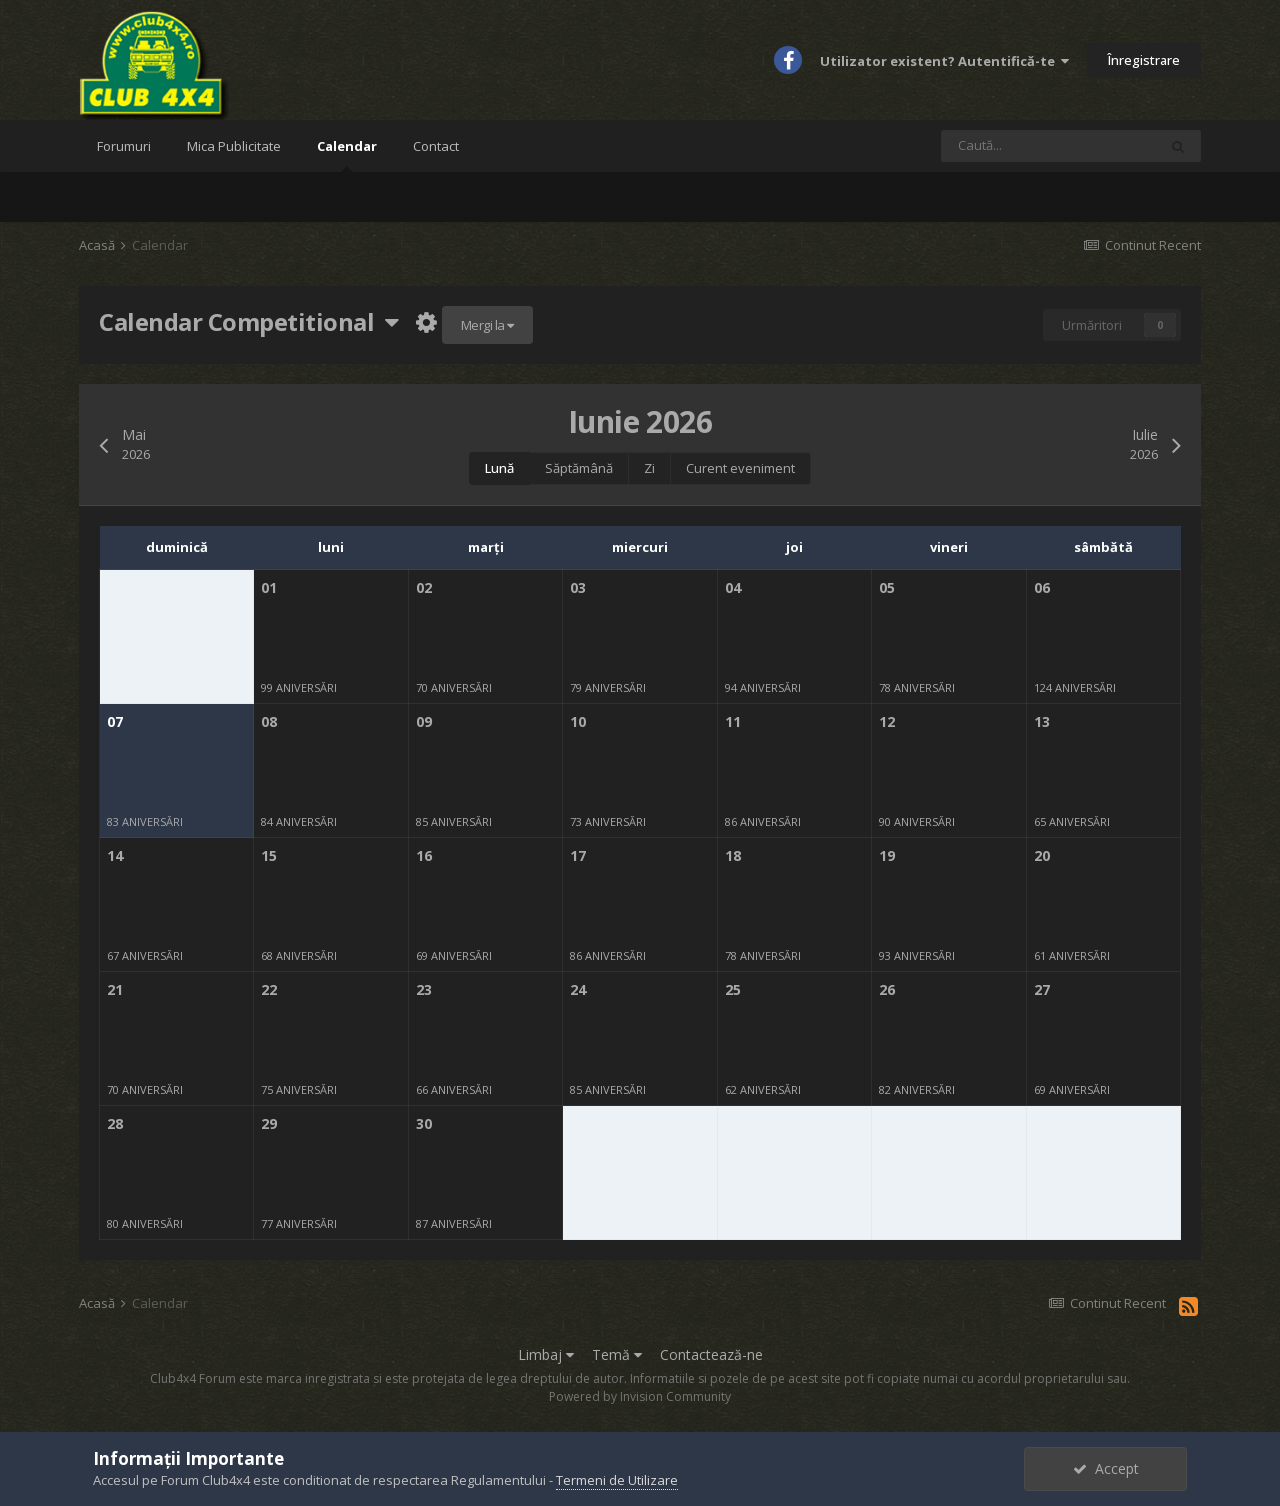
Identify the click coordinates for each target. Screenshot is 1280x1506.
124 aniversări (1075, 687)
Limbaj (546, 1354)
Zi (649, 468)
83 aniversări (145, 821)
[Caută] (1049, 146)
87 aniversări (454, 1223)
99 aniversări (299, 687)
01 (269, 587)
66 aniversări (454, 1089)
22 (269, 989)
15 (269, 855)
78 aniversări (917, 687)
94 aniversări (763, 687)
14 (115, 855)
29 (269, 1123)
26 (887, 989)
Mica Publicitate (234, 146)
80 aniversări (145, 1223)
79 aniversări (608, 687)
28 (115, 1123)
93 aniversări (917, 955)
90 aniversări (917, 821)
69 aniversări (454, 955)
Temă (617, 1354)
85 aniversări (454, 821)
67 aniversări (145, 955)
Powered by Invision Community (640, 1396)
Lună (499, 468)
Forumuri (124, 146)
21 (115, 989)
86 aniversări (763, 821)
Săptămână (579, 468)
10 (578, 721)
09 (424, 721)
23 (424, 989)
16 (424, 855)
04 (733, 587)
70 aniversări (454, 687)
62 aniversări (763, 1089)
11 (733, 721)
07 (115, 721)
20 (1042, 855)
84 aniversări (299, 821)
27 (1042, 989)
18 (733, 855)
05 (887, 587)
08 (269, 721)
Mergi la (487, 325)
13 (1042, 721)
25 (733, 989)
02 (424, 587)
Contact (436, 146)
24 (578, 989)
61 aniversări (1072, 955)
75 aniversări (299, 1089)
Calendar (347, 154)
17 (578, 855)
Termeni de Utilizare (617, 1480)
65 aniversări (1072, 821)
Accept (1106, 1468)
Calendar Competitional (249, 321)
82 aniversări (917, 1089)
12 (887, 721)
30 (424, 1123)
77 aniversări (299, 1223)
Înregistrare (1144, 60)
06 (1042, 587)
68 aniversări (299, 955)
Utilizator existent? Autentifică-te (944, 61)
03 (578, 587)
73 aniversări (608, 821)
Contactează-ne (711, 1354)
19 (887, 855)
